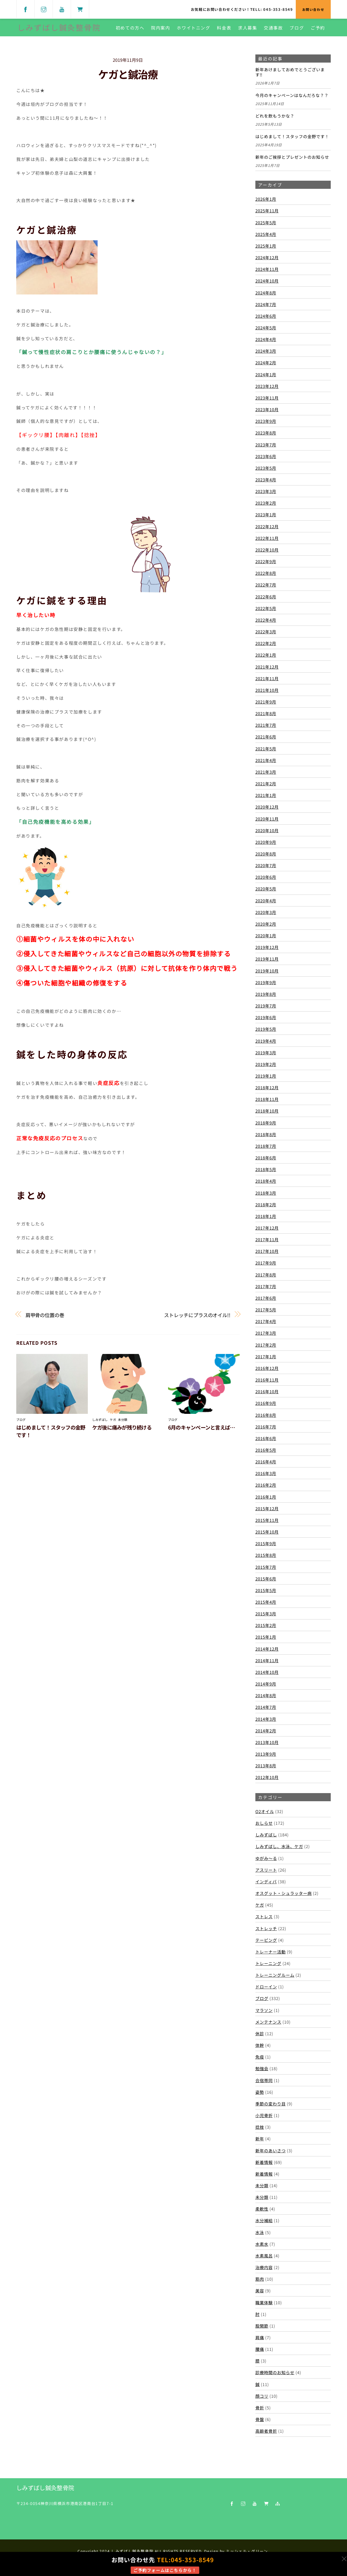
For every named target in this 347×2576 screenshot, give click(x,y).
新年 (259, 2143)
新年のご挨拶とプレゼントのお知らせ (292, 161)
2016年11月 (267, 1384)
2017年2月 (265, 1349)
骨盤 (259, 2424)
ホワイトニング (192, 29)
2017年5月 (265, 1314)
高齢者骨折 (266, 2435)
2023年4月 (265, 484)
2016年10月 (267, 1396)
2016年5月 (265, 1454)
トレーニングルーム (274, 1979)
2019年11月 (267, 963)
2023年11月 (267, 402)
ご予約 (317, 29)
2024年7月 (265, 309)
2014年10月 (267, 1676)
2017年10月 (267, 1256)
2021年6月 (265, 741)
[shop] (80, 8)
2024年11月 (267, 274)
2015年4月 (265, 1606)
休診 (259, 2038)
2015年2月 (265, 1630)
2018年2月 (265, 1209)
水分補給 (264, 2225)
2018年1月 (265, 1220)
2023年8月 (265, 437)
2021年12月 (267, 671)
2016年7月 (265, 1431)
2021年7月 (265, 730)
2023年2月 (265, 507)
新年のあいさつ (270, 2155)
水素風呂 (264, 2260)
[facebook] (25, 8)
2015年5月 (265, 1595)
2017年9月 (265, 1267)
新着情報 (264, 2166)
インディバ (266, 1886)
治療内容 (264, 2272)
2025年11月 (267, 215)
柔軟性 (261, 2213)
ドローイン (266, 1991)
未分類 (122, 1424)
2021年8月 (265, 718)
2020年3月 (265, 916)
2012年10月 (267, 1782)
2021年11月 (267, 683)
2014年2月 (265, 1735)
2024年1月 (265, 379)
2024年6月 (265, 320)
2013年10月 (267, 1746)
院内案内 (159, 29)
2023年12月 (267, 390)
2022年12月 (267, 531)
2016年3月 (265, 1478)
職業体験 (264, 2307)
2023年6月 (265, 461)
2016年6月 (265, 1443)
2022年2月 (265, 648)
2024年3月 (265, 355)
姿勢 (259, 2096)
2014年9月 (265, 1688)
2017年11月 (267, 1244)
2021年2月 (265, 788)
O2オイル (264, 1816)
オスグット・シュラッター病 (283, 1898)
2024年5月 (265, 332)
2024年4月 (265, 344)
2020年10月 (267, 835)
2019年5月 (265, 1033)
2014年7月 (265, 1712)
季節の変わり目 (270, 2108)
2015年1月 (265, 1641)
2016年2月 (265, 1489)
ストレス (264, 1921)
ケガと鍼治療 (128, 78)
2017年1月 (265, 1361)
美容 (259, 2295)
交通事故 (272, 29)
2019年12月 (267, 952)
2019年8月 (265, 998)
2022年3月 (265, 636)
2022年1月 (265, 659)
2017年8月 (265, 1279)
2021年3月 (265, 776)
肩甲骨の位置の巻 (44, 1319)
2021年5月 (265, 753)
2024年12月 (267, 262)
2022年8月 (265, 578)
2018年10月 (267, 1115)
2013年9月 (265, 1758)
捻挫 (259, 2131)
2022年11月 (267, 542)
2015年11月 (267, 1524)
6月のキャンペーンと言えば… (201, 1432)
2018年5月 (265, 1174)
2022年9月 (265, 566)
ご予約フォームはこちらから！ (164, 2570)
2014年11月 (267, 1665)
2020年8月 (265, 858)
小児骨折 (264, 2120)
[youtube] (61, 8)
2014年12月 (267, 1653)
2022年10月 (267, 554)
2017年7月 (265, 1291)
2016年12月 (267, 1372)
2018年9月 (265, 1127)
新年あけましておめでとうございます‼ (290, 76)
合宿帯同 (264, 2085)
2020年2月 (265, 928)
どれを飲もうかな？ (274, 120)
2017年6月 (265, 1302)
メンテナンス (268, 2026)
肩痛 (259, 2342)
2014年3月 (265, 1723)
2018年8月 (265, 1139)
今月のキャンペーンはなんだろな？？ (292, 100)
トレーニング (268, 1968)
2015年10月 (267, 1536)
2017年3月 (265, 1337)
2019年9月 (265, 987)
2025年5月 (265, 227)
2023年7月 (265, 449)
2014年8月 (265, 1700)
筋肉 (259, 2283)
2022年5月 (265, 612)
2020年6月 (265, 881)
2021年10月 (267, 694)
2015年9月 (265, 1548)
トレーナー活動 (270, 1956)
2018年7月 (265, 1150)
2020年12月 (267, 811)
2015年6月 (265, 1583)
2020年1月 (265, 940)
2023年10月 (267, 414)
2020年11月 (267, 823)
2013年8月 (265, 1770)
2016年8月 (265, 1419)
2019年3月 (265, 1057)
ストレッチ (266, 1933)
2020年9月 (265, 846)
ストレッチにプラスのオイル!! (197, 1319)
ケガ (113, 1424)
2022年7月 (265, 589)
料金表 (223, 29)
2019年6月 (265, 1022)
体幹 (259, 2050)
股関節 (261, 2330)
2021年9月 (265, 706)
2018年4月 (265, 1185)
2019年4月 (265, 1045)
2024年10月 (267, 285)
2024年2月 (265, 367)
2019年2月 (265, 1068)
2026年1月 (265, 203)
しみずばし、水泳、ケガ (279, 1851)
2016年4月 (265, 1466)
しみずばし (100, 1424)
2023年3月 (265, 496)
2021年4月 (265, 764)
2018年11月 (267, 1104)
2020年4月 (265, 905)
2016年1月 (265, 1501)
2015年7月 (265, 1571)
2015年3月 (265, 1618)
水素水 (261, 2248)
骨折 (259, 2412)
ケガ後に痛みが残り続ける (122, 1432)
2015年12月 (267, 1513)
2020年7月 (265, 870)
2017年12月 (267, 1232)
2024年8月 (265, 297)
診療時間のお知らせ (274, 2377)
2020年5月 (265, 893)
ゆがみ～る (266, 1862)
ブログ (296, 29)
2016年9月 (265, 1408)
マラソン (264, 2014)
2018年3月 (265, 1197)
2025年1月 (265, 250)
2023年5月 (265, 472)
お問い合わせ (313, 9)
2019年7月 (265, 1010)
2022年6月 (265, 601)
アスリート (266, 1874)
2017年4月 (265, 1326)
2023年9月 (265, 426)
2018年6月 (265, 1162)
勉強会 (261, 2073)
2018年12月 (267, 1092)
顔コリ (261, 2400)
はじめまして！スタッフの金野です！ (292, 141)
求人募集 (246, 29)
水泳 (259, 2237)
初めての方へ (129, 29)
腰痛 (259, 2354)
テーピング (266, 1944)
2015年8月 (265, 1560)
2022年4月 (265, 624)
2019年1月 (265, 1080)
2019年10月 (267, 975)
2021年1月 (265, 800)
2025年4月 (265, 238)
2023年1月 (265, 519)
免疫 (259, 2061)
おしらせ (264, 1827)
